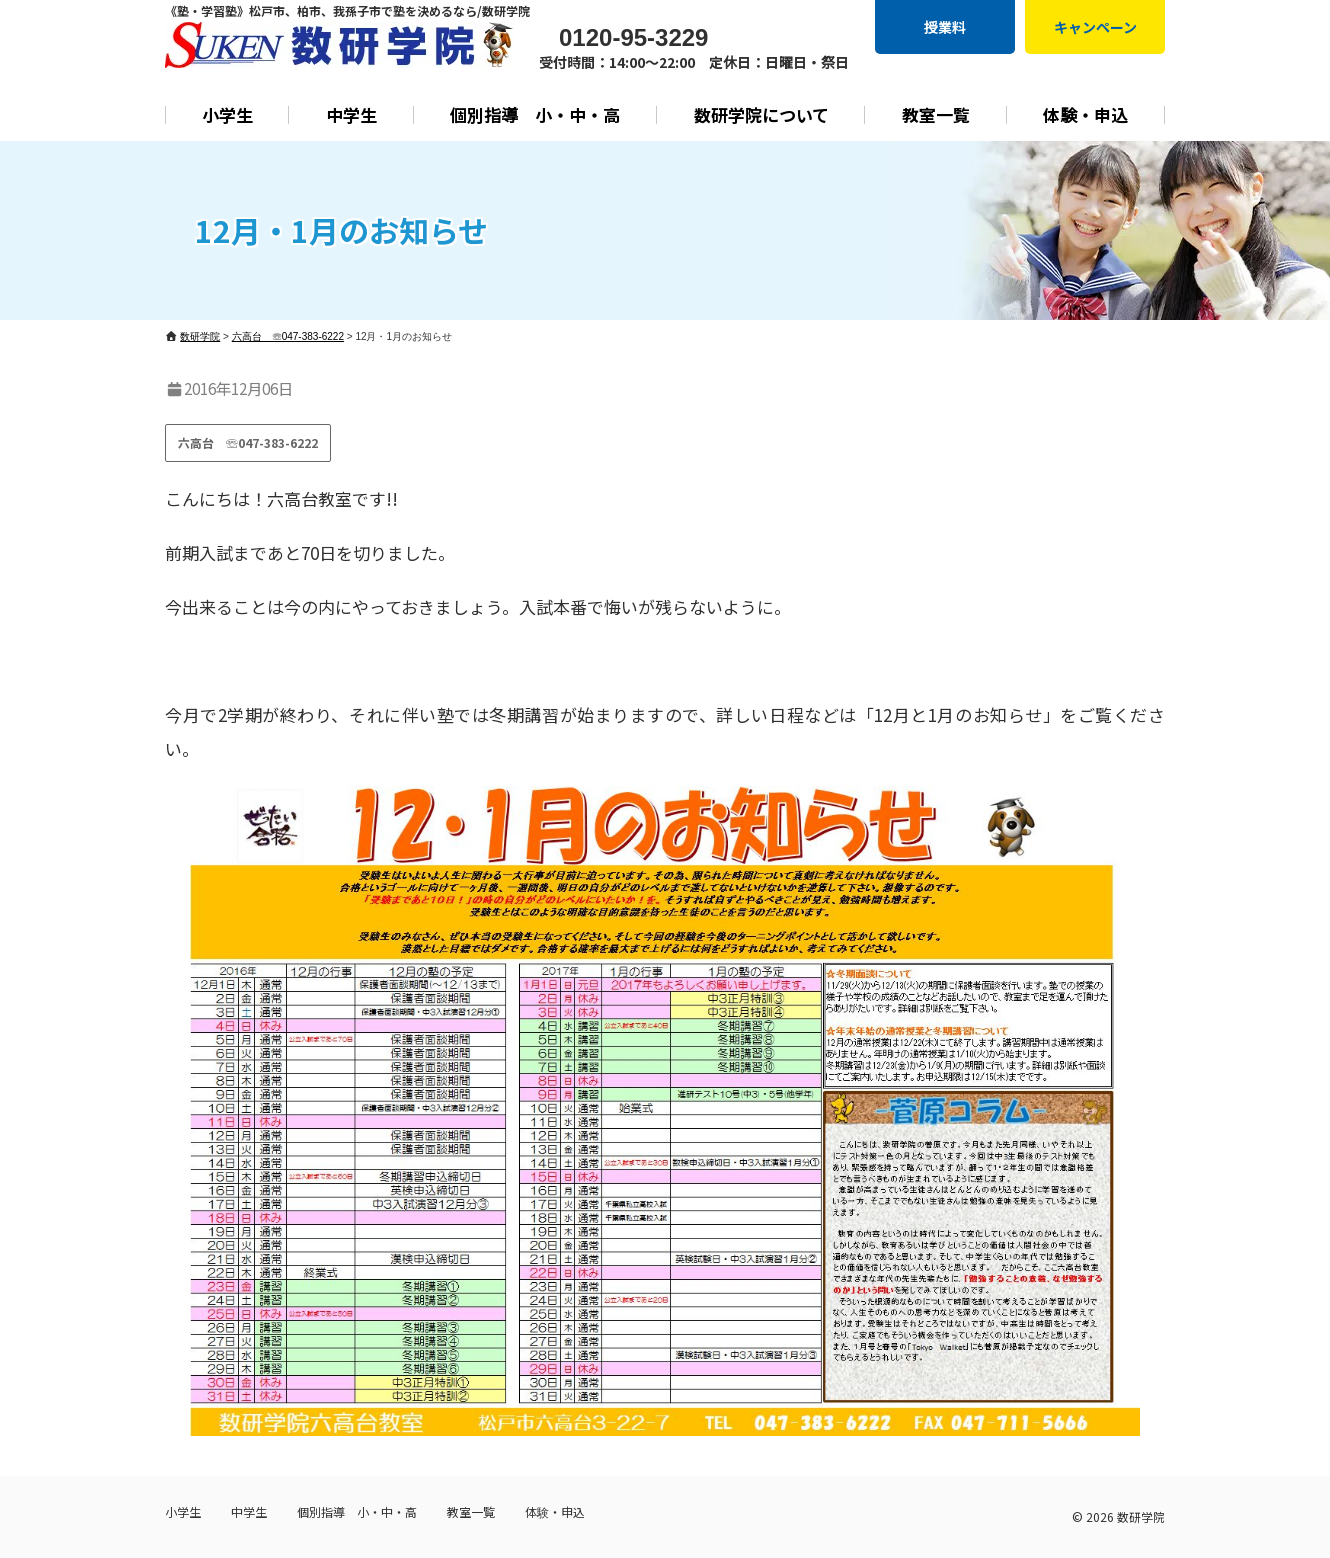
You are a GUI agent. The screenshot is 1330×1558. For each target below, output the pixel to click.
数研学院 (1141, 1516)
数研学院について (761, 114)
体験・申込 (1085, 114)
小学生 (227, 114)
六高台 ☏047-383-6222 (248, 442)
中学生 (351, 114)
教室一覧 (936, 114)
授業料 (945, 27)
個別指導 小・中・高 (535, 114)
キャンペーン (1095, 27)
